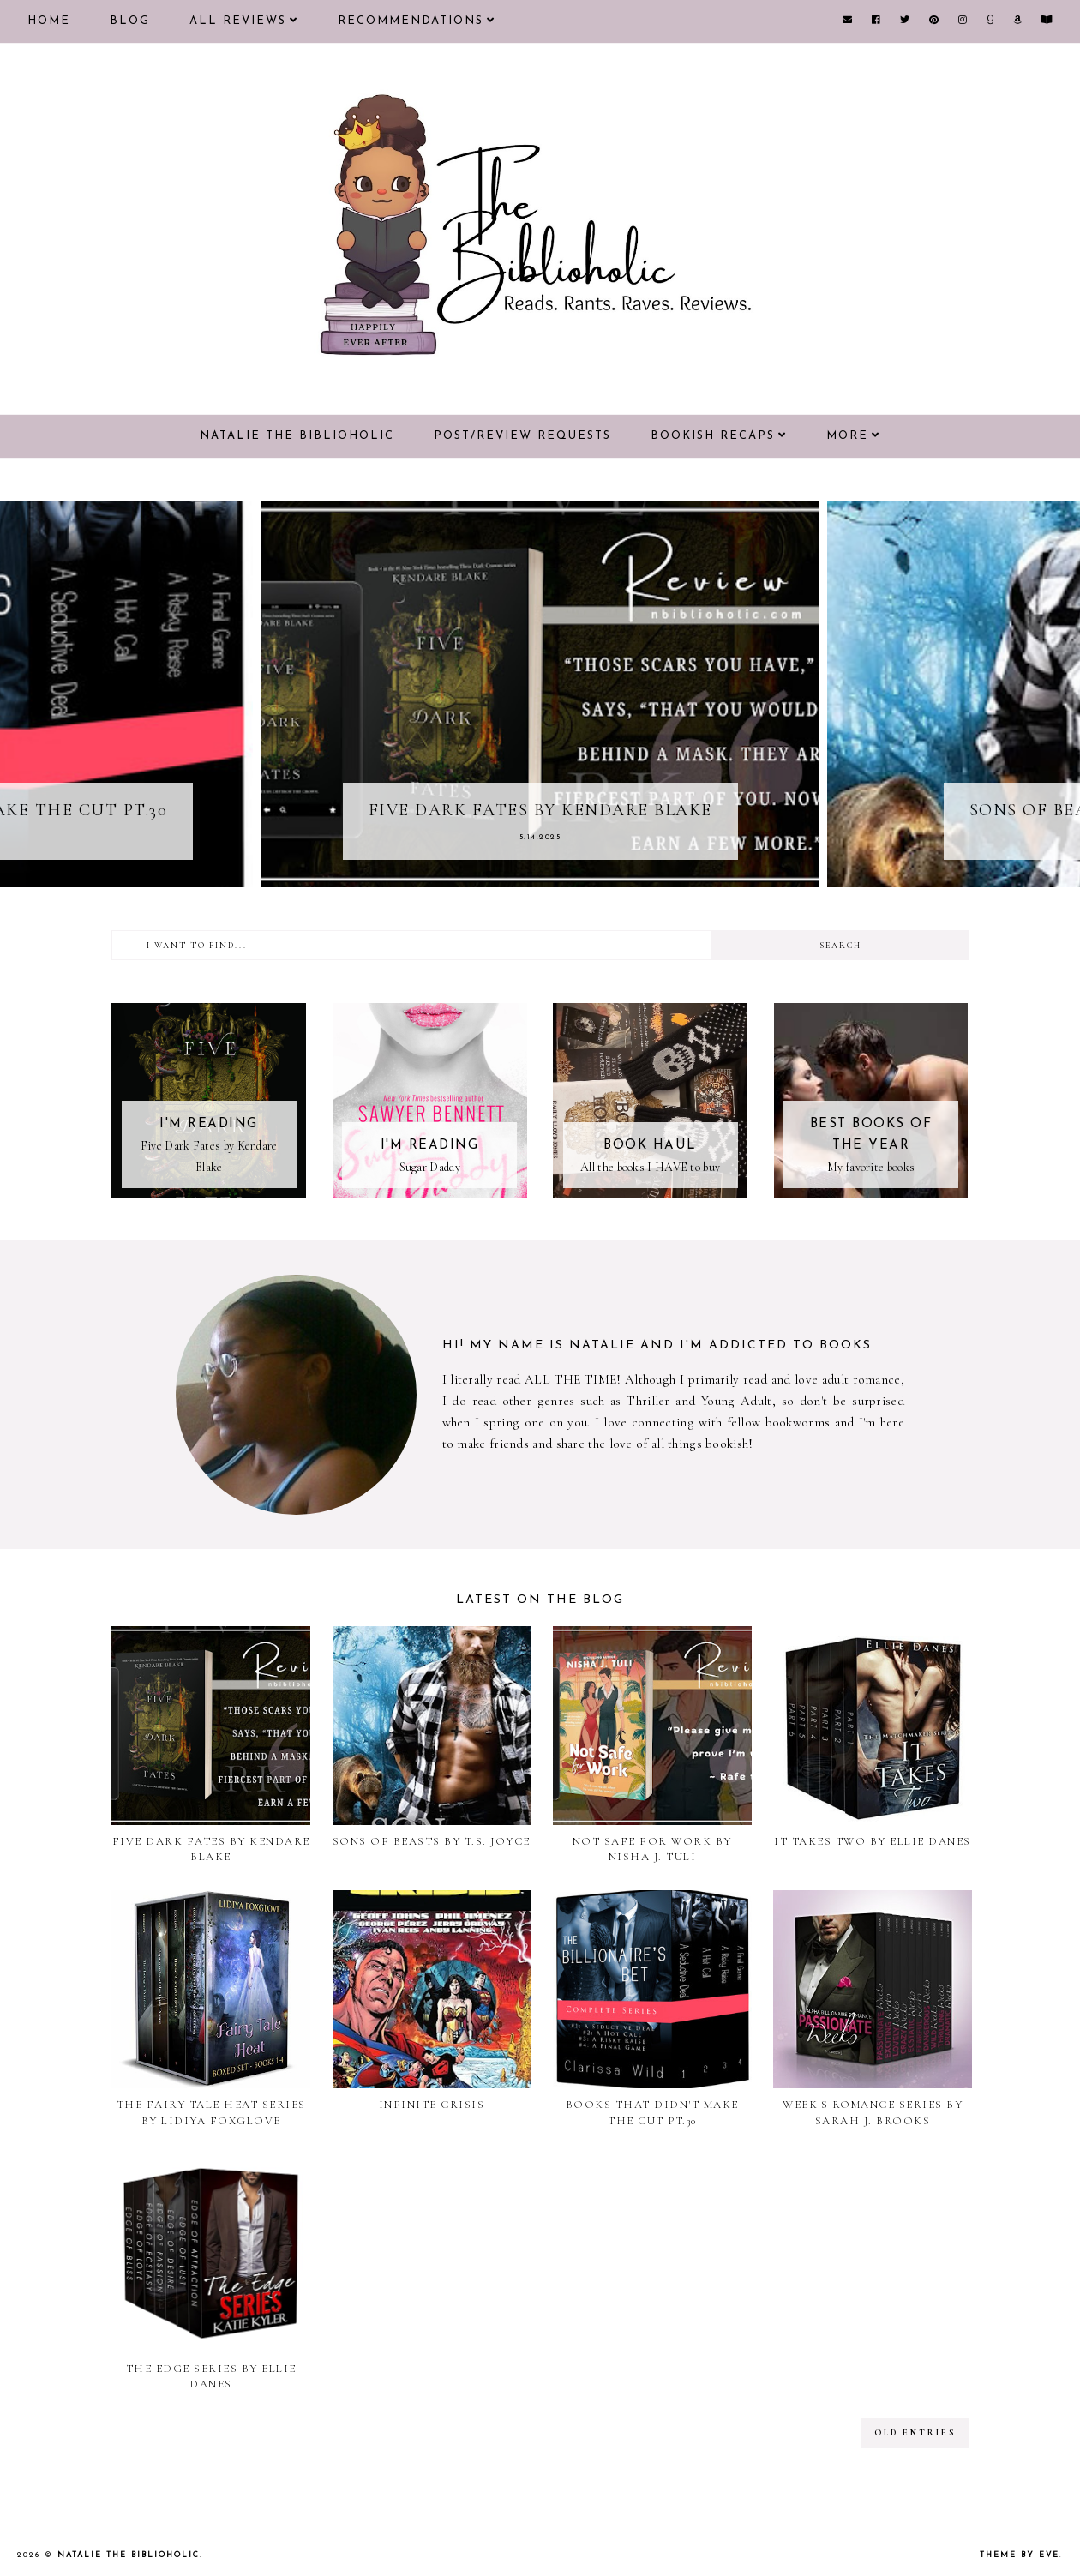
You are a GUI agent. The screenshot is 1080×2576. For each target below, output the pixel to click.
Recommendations (410, 21)
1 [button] (488, 874)
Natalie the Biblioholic (297, 435)
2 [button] (505, 874)
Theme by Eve (1019, 2555)
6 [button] (574, 874)
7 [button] (591, 874)
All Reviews (237, 21)
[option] (540, 694)
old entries (915, 2433)
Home (48, 21)
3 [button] (522, 874)
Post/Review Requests (522, 435)
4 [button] (540, 874)
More (847, 435)
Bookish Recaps (713, 435)
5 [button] (557, 874)
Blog (130, 21)
